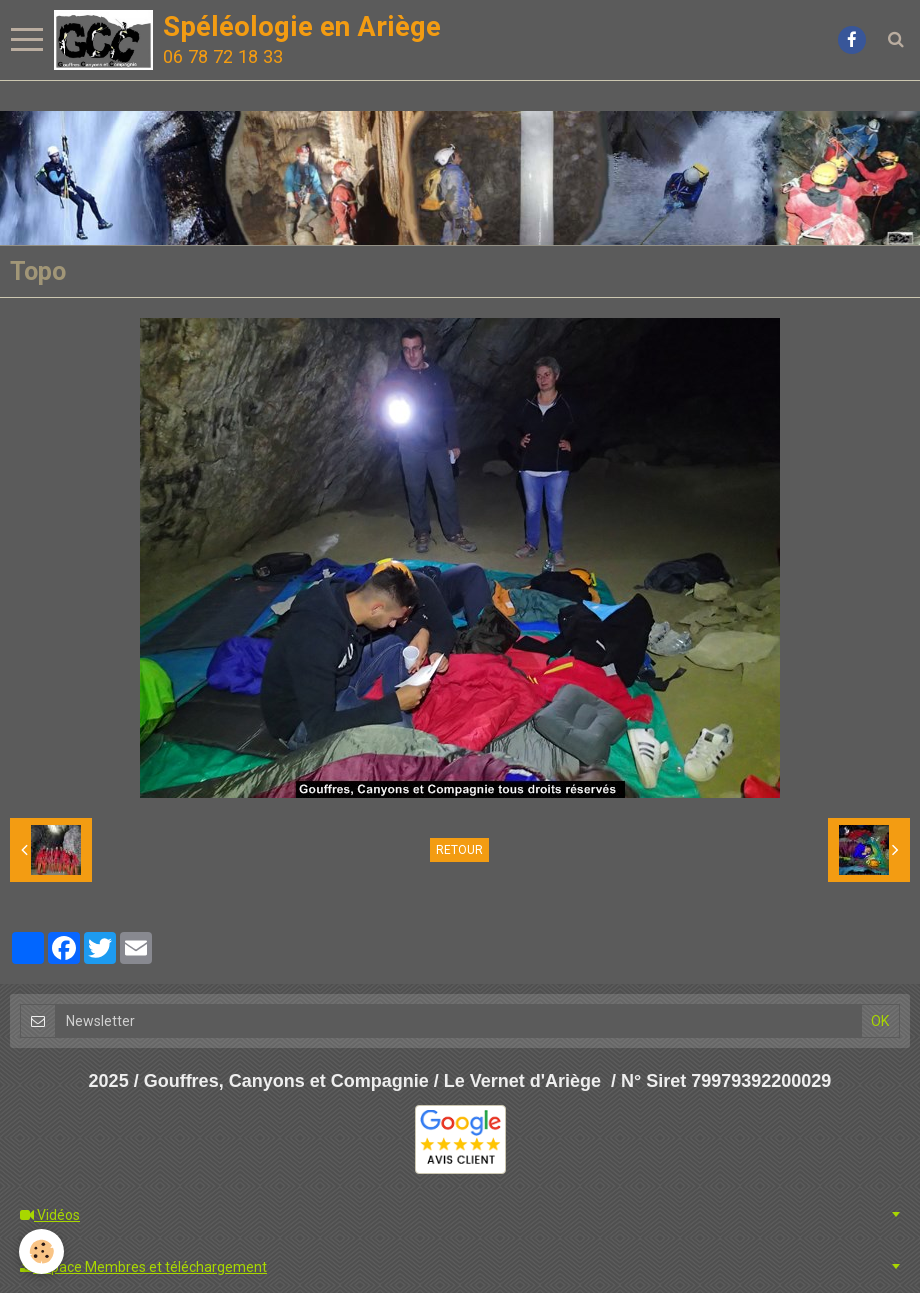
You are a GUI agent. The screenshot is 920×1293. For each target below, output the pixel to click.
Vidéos (50, 1215)
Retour (459, 850)
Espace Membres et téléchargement (143, 1267)
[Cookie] (42, 1251)
